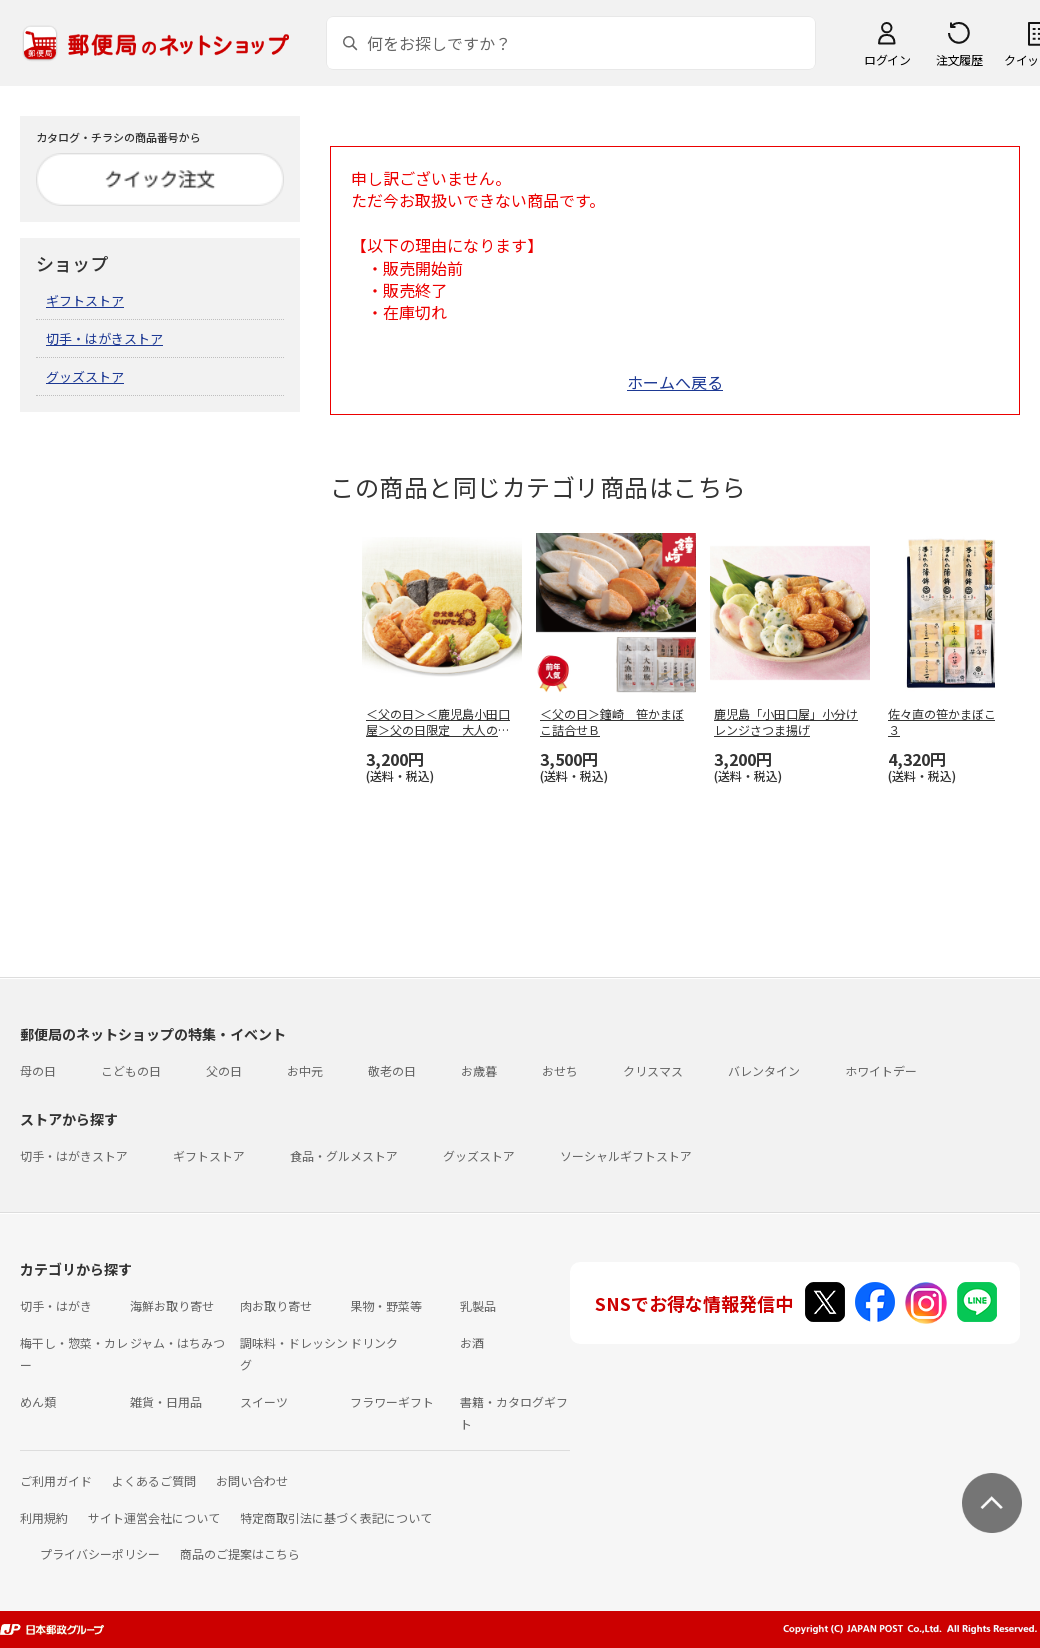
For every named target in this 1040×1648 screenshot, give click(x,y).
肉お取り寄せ (276, 1305)
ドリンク (374, 1342)
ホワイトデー (881, 1070)
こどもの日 (131, 1070)
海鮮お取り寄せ (172, 1305)
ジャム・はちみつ (177, 1342)
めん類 (38, 1401)
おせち (560, 1070)
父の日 (224, 1070)
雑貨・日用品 (166, 1401)
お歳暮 (479, 1070)
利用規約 (44, 1517)
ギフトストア (85, 300)
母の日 (38, 1070)
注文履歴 (959, 59)
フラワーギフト (392, 1401)
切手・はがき (56, 1305)
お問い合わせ (252, 1480)
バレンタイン (764, 1070)
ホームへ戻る (675, 382)
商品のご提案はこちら (240, 1553)
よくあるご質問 (154, 1480)
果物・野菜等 (386, 1305)
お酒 (472, 1342)
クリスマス (653, 1070)
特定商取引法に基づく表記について (336, 1517)
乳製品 (478, 1305)
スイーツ (264, 1401)
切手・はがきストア (104, 338)
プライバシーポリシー (100, 1553)
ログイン (887, 59)
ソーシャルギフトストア (626, 1155)
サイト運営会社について (154, 1517)
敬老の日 (392, 1070)
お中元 (305, 1070)
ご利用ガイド (56, 1480)
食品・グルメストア (344, 1155)
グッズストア (85, 376)
